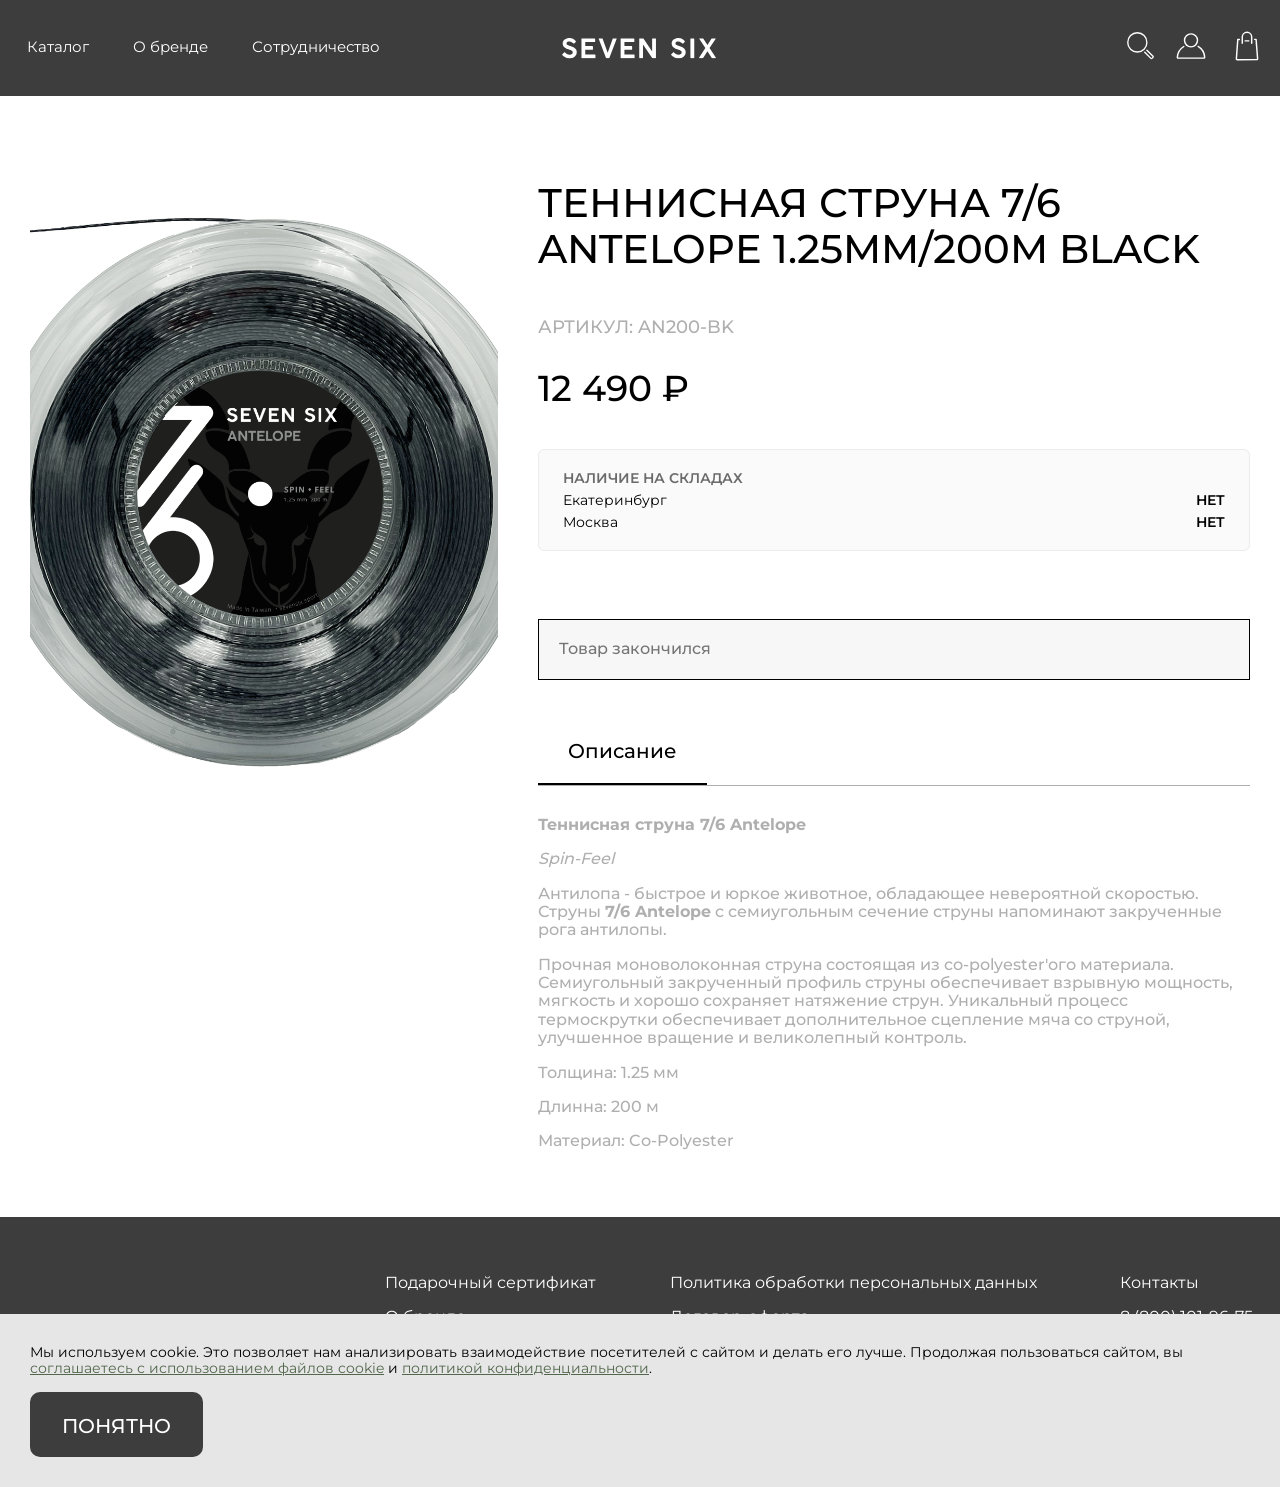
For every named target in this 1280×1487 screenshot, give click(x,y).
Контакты (1159, 1282)
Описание (622, 751)
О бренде (170, 46)
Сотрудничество (316, 46)
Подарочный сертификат (490, 1282)
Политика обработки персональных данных (853, 1282)
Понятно (116, 1426)
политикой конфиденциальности (525, 1368)
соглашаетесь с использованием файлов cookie (207, 1368)
